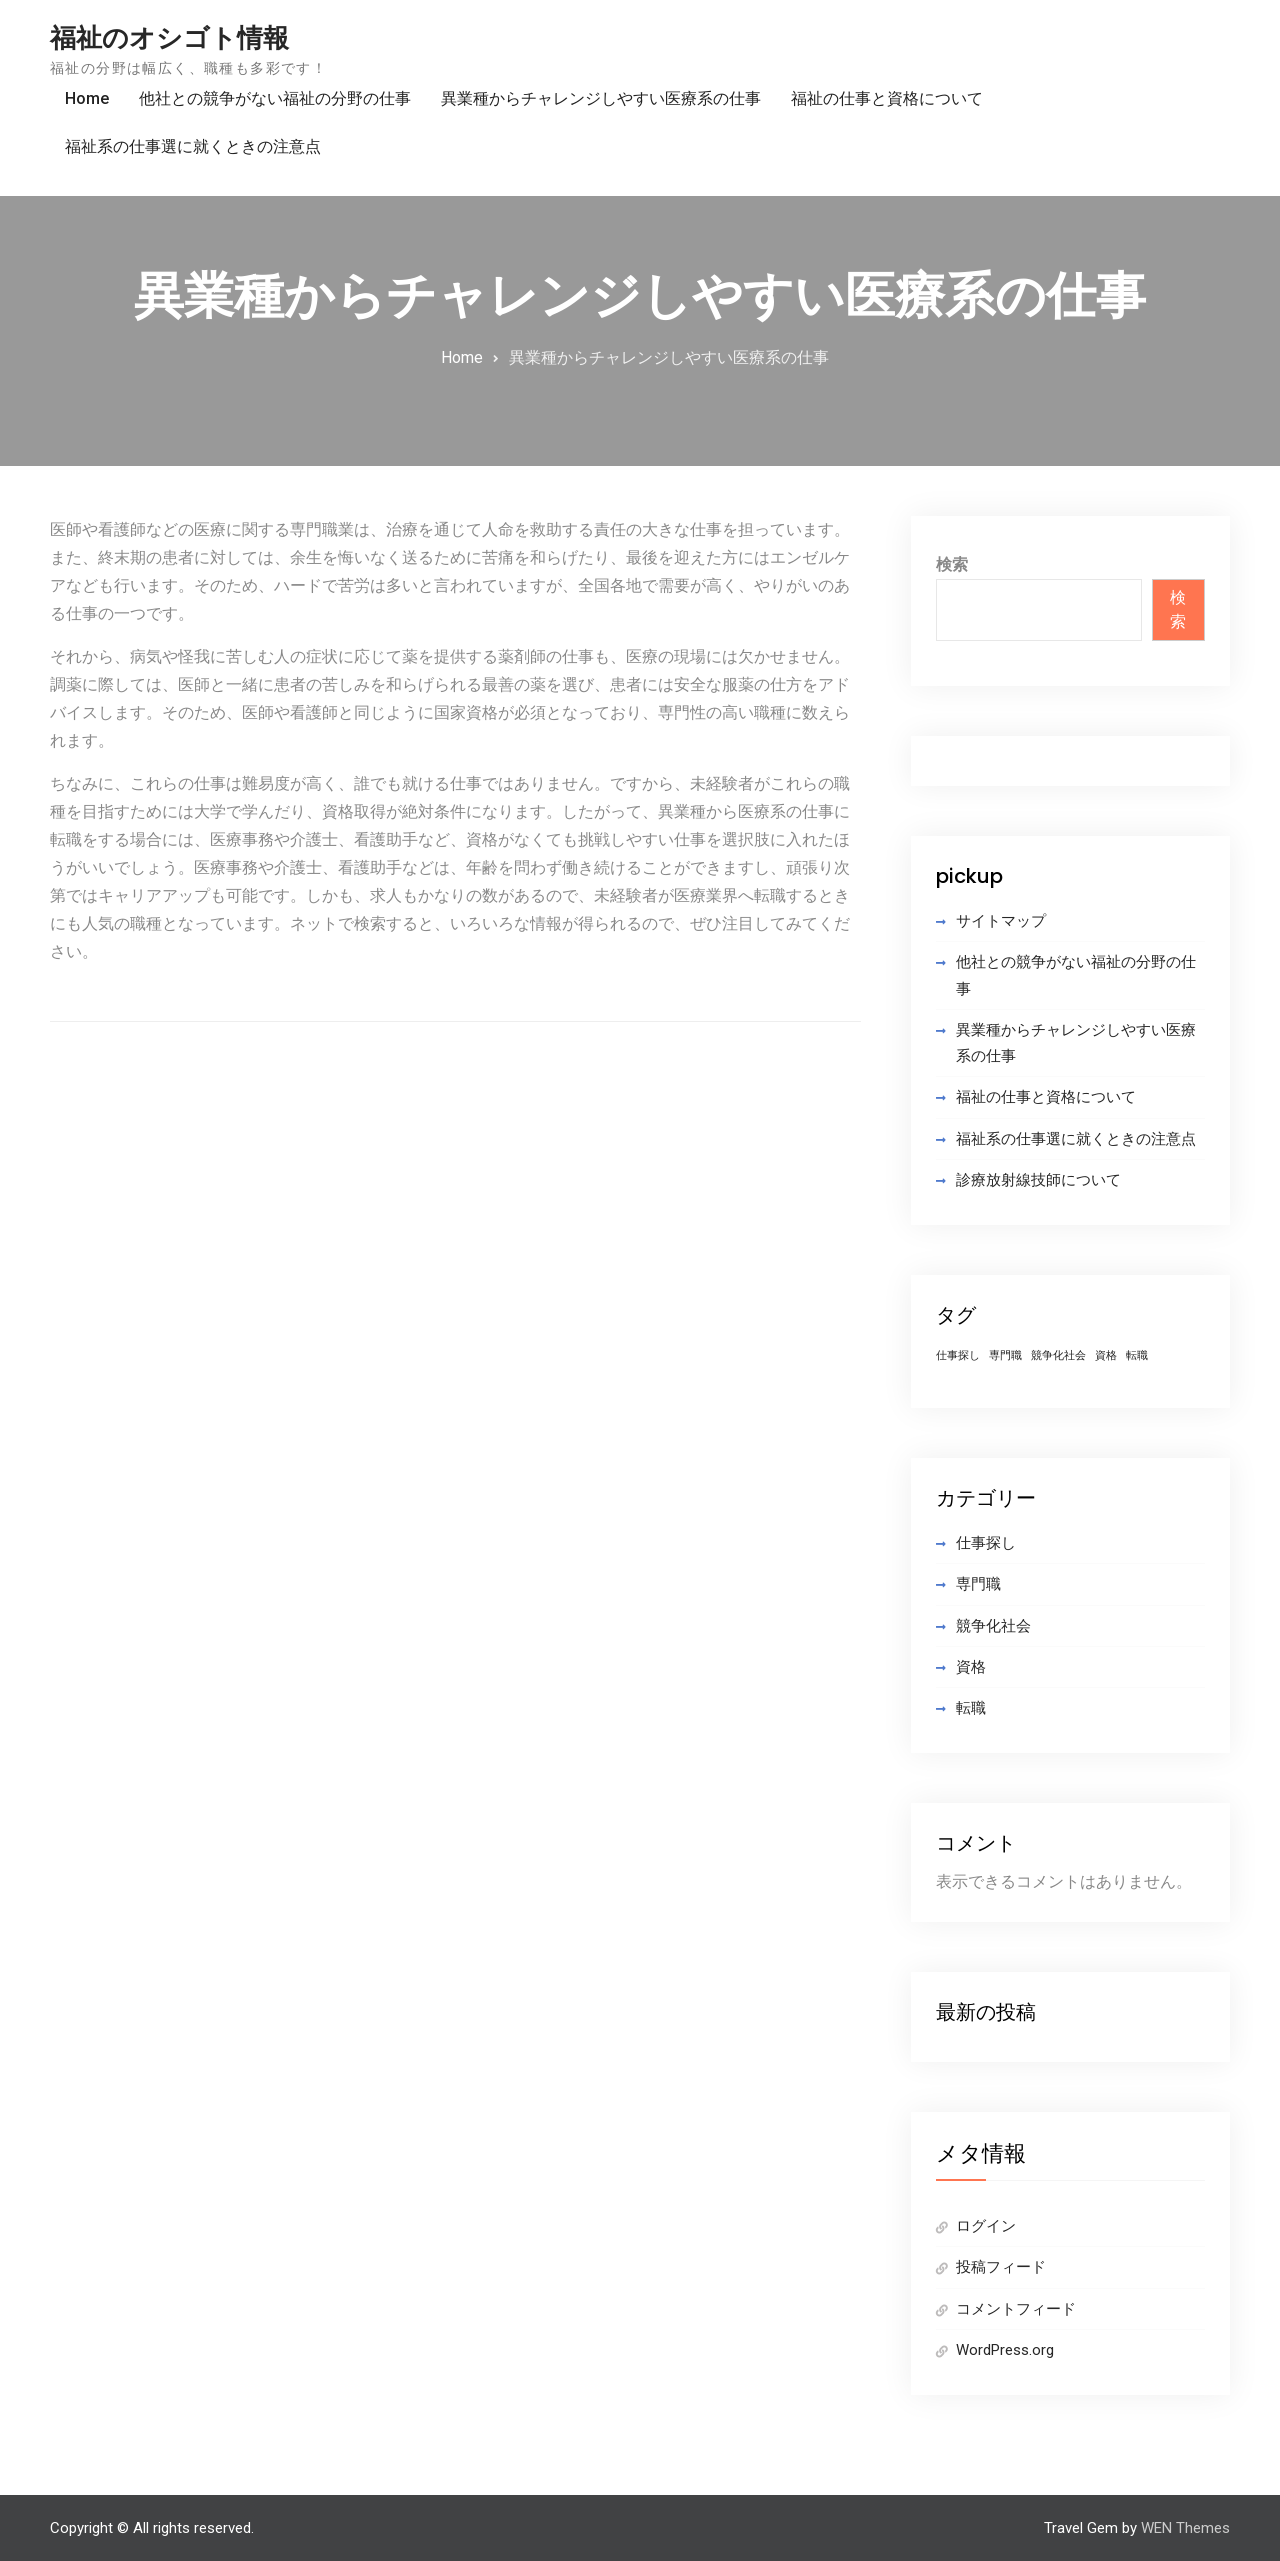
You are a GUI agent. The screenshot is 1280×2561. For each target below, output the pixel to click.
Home (87, 98)
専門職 (978, 1584)
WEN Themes (1185, 2528)
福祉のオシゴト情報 (169, 38)
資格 (971, 1667)
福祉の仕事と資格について (887, 98)
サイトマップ (1001, 921)
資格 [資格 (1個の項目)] (1106, 1355)
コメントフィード (1016, 2309)
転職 (971, 1708)
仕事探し (986, 1543)
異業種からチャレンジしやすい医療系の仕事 (601, 98)
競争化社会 (993, 1626)
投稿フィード (1001, 2267)
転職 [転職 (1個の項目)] (1137, 1355)
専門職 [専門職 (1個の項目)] (1005, 1355)
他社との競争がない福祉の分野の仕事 (275, 98)
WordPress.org (1005, 2350)
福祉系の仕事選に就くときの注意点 (193, 146)
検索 (952, 564)
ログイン (986, 2226)
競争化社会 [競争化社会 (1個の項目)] (1058, 1355)
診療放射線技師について (1038, 1180)
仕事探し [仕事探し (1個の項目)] (958, 1355)
